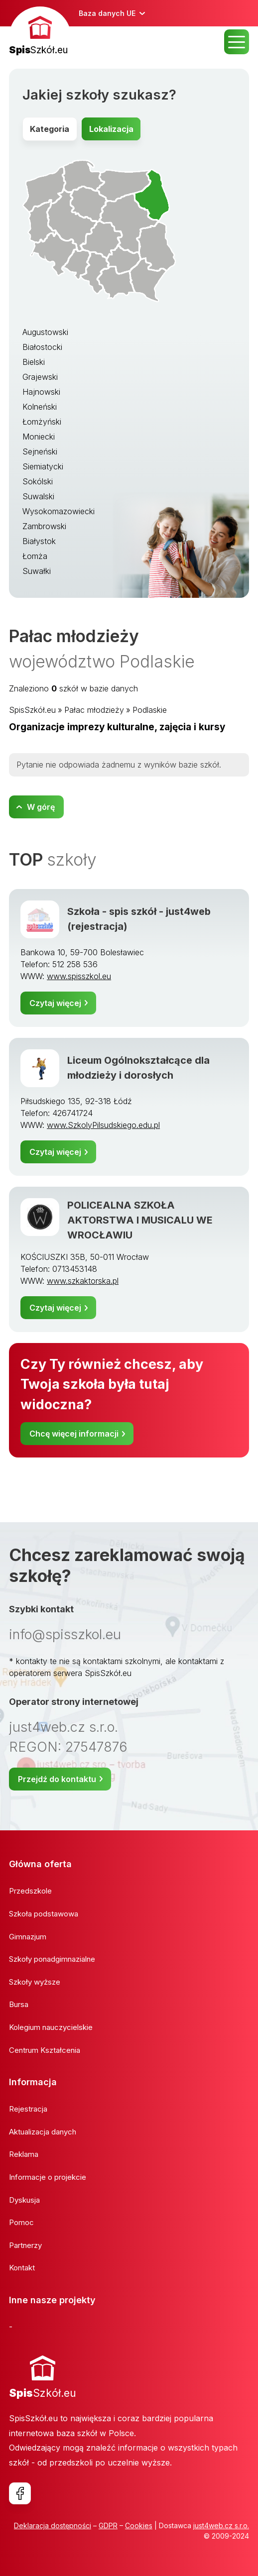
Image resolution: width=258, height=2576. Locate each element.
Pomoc (21, 2222)
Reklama (23, 2154)
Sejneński (39, 451)
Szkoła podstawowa (43, 1913)
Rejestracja (28, 2109)
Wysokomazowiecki (58, 511)
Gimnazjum (27, 1936)
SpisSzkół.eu (32, 710)
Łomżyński (41, 422)
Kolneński (39, 407)
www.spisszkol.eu (79, 976)
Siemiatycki (42, 466)
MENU (236, 41)
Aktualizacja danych (42, 2131)
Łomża (34, 556)
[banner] (40, 32)
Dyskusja (24, 2200)
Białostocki (42, 347)
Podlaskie (149, 710)
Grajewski (40, 377)
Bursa (18, 2004)
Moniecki (38, 437)
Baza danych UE (107, 13)
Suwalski (38, 496)
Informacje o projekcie (47, 2177)
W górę (41, 807)
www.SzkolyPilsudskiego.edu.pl (103, 1125)
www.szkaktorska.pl (83, 1281)
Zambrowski (44, 526)
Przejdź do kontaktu (57, 1779)
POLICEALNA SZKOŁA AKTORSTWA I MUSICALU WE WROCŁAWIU (140, 1220)
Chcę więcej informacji (74, 1434)
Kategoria (49, 129)
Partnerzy (25, 2245)
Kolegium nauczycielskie (51, 2027)
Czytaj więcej (55, 1003)
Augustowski (45, 332)
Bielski (33, 362)
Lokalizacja (111, 129)
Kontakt (22, 2267)
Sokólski (37, 481)
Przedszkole (30, 1891)
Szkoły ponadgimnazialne (52, 1959)
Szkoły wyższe (34, 1982)
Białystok (39, 541)
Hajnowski (41, 392)
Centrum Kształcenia (44, 2050)
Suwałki (36, 571)
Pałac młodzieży (94, 710)
